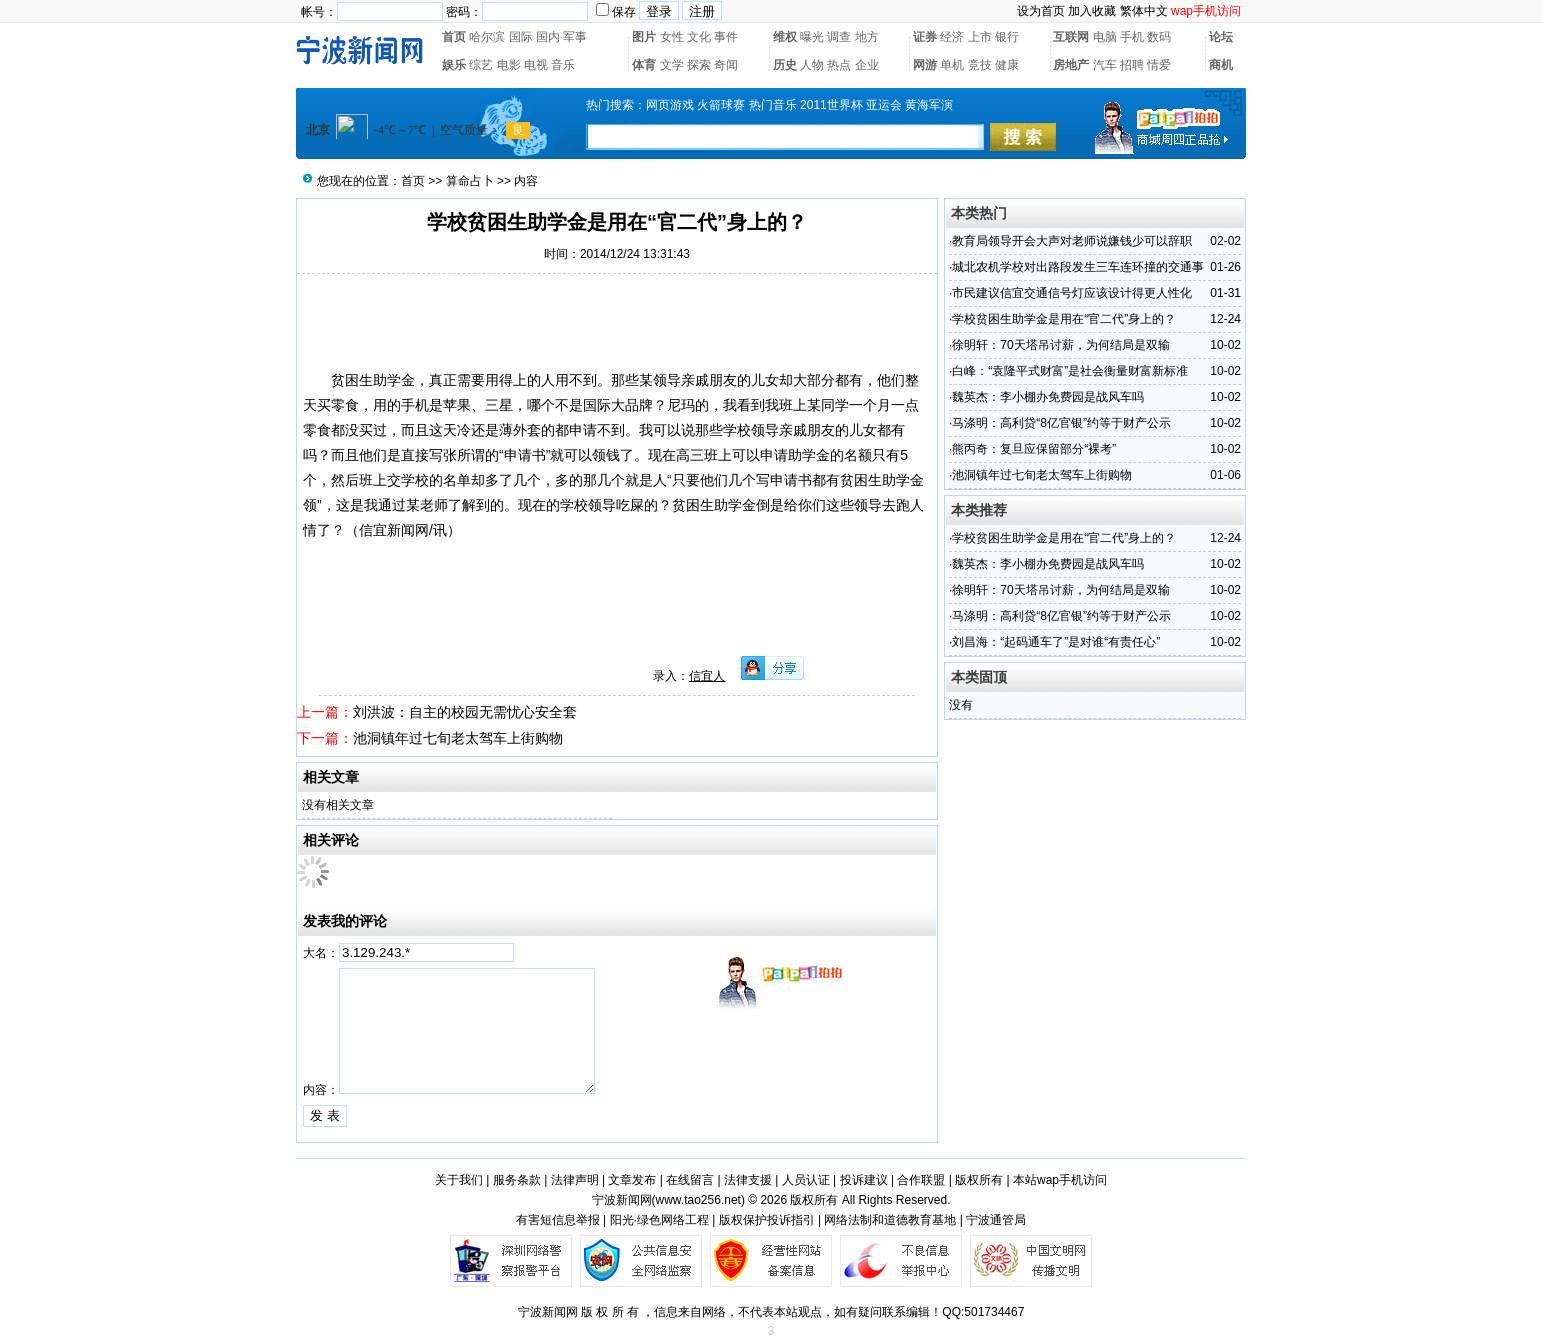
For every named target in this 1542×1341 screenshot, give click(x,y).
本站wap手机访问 (1060, 1180)
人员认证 (806, 1180)
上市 (980, 37)
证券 (925, 37)
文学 (672, 65)
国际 (521, 37)
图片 (644, 37)
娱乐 (454, 65)
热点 (839, 65)
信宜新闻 (387, 530)
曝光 (812, 37)
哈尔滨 (487, 37)
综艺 (481, 65)
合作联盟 (921, 1180)
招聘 (1132, 65)
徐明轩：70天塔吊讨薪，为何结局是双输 (1060, 345)
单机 (952, 65)
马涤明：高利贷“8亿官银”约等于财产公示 (1061, 423)
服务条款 (517, 1180)
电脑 (1105, 37)
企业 (867, 65)
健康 (1007, 65)
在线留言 (690, 1180)
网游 (925, 65)
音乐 (563, 65)
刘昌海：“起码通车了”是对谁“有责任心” (1056, 642)
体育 (644, 65)
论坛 (1221, 37)
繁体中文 (1144, 11)
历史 (785, 65)
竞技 (980, 65)
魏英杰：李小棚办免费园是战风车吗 (1048, 397)
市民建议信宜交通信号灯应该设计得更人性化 (1072, 293)
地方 (867, 37)
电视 (536, 65)
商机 (1221, 65)
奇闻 (726, 65)
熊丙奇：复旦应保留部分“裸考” (1034, 449)
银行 (1007, 37)
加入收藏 (1092, 11)
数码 (1159, 37)
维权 (785, 37)
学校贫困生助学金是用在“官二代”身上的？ (1064, 319)
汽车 (1105, 65)
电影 (509, 65)
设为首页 (1041, 11)
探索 (699, 65)
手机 (1132, 37)
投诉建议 (864, 1180)
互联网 (1071, 37)
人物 (812, 65)
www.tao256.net (698, 1200)
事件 (726, 37)
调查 (839, 37)
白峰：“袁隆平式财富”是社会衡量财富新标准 (1070, 371)
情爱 (1159, 65)
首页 (454, 37)
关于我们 (459, 1180)
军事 (575, 37)
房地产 (1071, 65)
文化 (699, 37)
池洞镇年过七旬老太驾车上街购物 (458, 738)
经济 (952, 37)
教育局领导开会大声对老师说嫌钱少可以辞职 (1072, 241)
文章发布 (632, 1180)
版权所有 (979, 1180)
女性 (672, 37)
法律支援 (748, 1180)
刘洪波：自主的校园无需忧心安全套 (465, 712)
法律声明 (575, 1180)
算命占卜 (470, 181)
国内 (548, 37)
